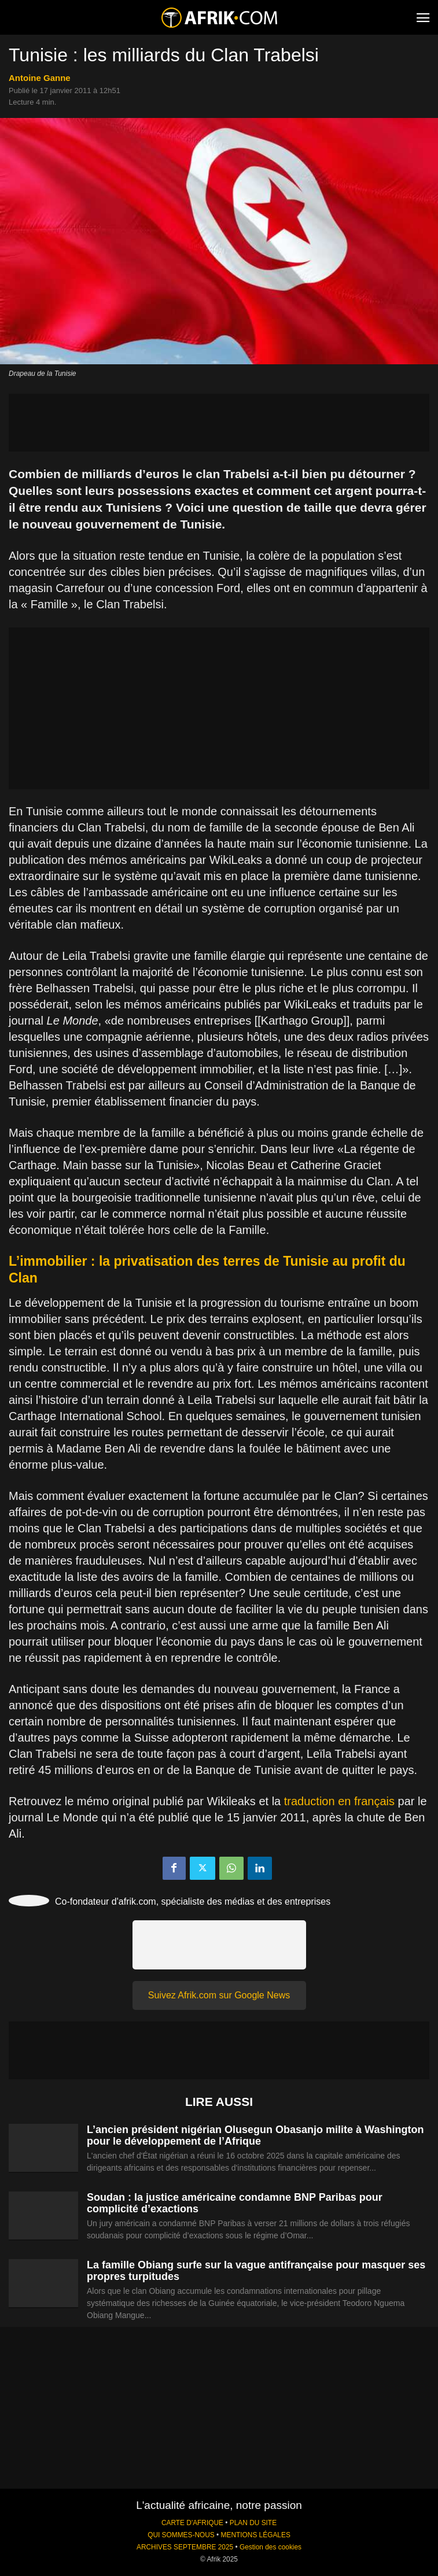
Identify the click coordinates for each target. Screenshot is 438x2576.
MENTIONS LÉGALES (255, 2535)
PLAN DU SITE (253, 2523)
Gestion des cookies (270, 2547)
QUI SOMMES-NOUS (181, 2535)
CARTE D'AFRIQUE (192, 2523)
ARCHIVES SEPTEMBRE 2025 (185, 2547)
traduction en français (339, 1801)
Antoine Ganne (40, 78)
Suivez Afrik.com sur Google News (219, 1995)
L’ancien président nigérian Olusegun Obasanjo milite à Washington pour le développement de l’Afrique (255, 2135)
